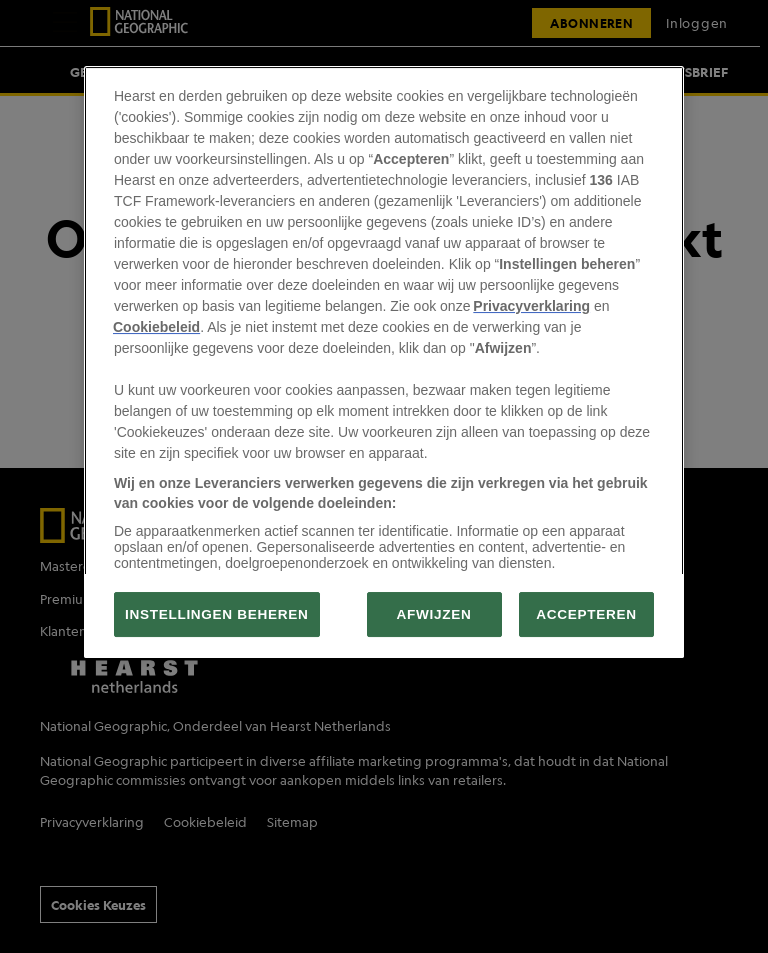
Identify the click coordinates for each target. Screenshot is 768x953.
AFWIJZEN (434, 614)
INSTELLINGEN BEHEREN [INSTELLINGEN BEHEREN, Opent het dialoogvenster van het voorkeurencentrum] (217, 614)
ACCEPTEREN (586, 614)
